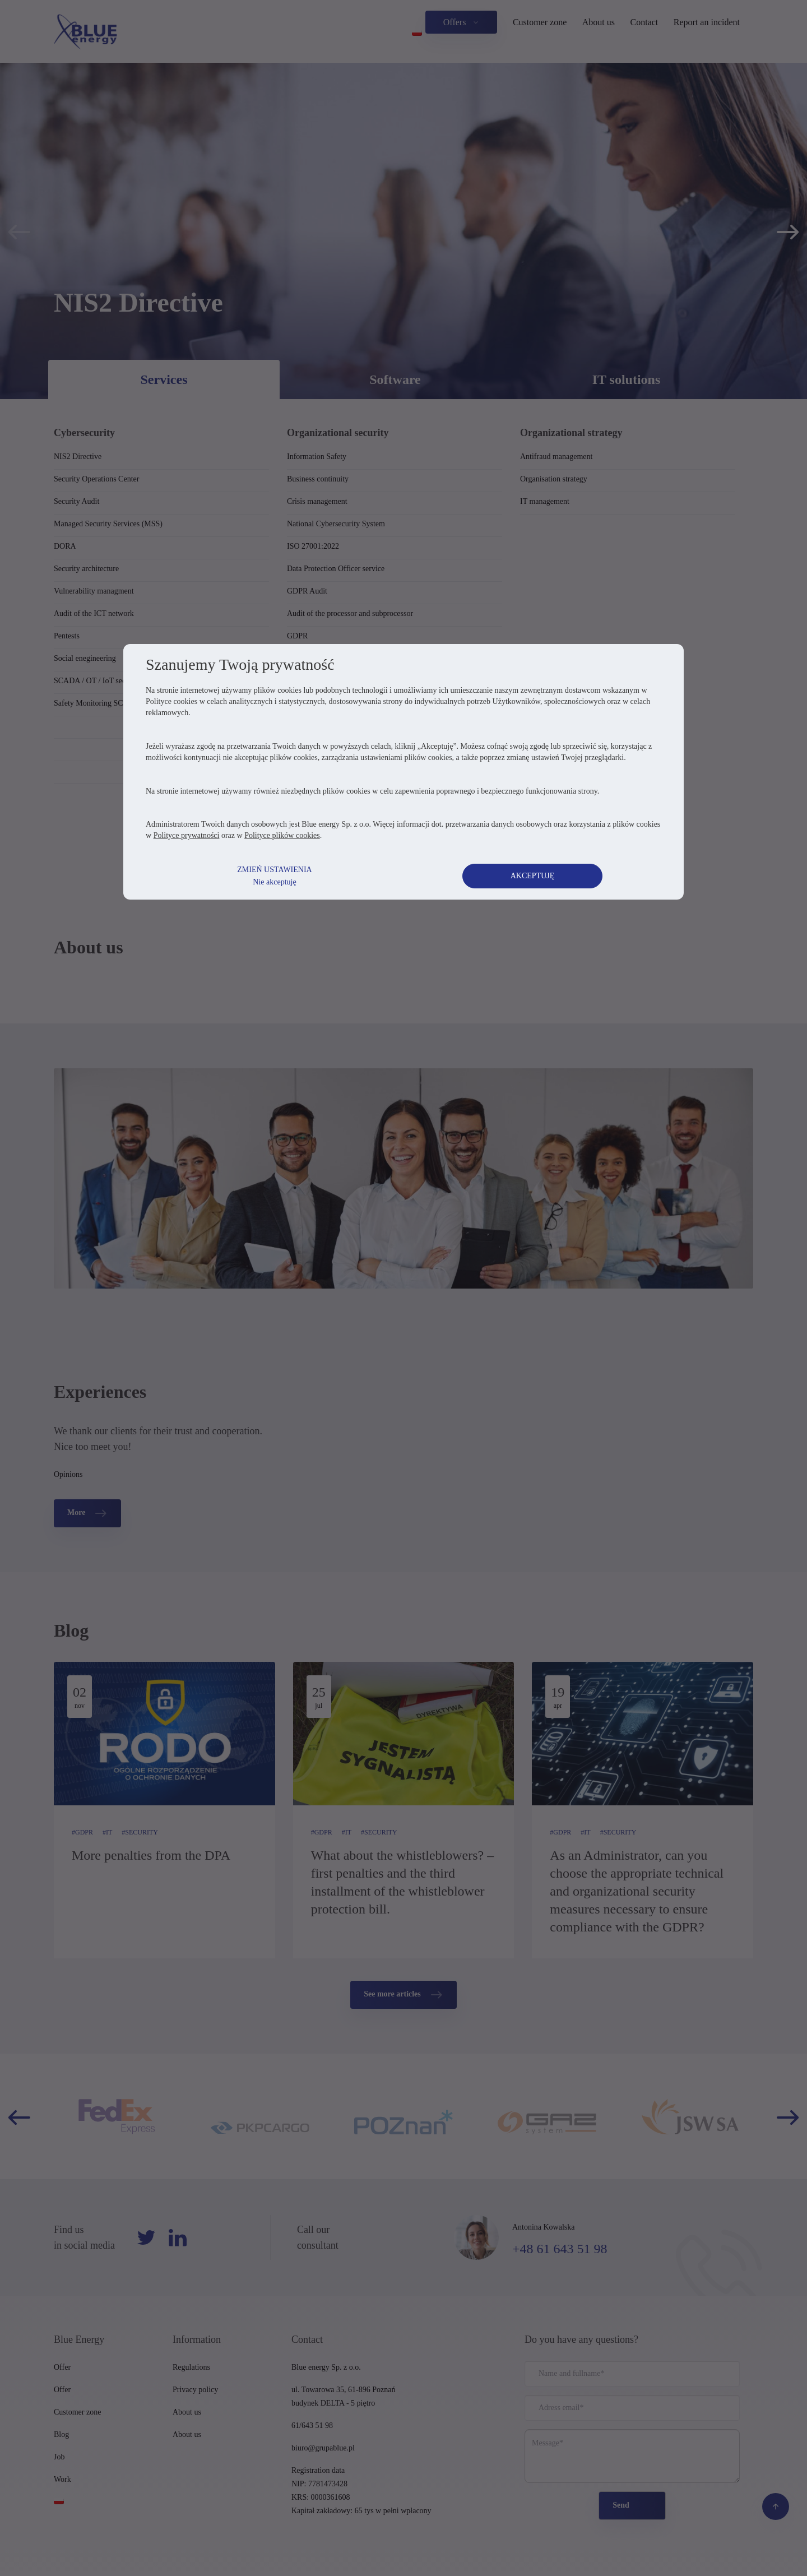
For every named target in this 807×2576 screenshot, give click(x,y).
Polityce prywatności (187, 835)
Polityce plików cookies (282, 835)
